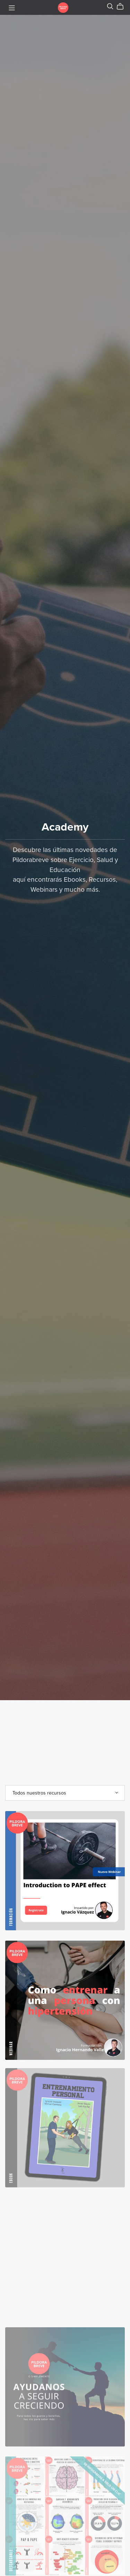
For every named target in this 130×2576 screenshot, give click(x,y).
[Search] (110, 6)
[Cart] (123, 6)
